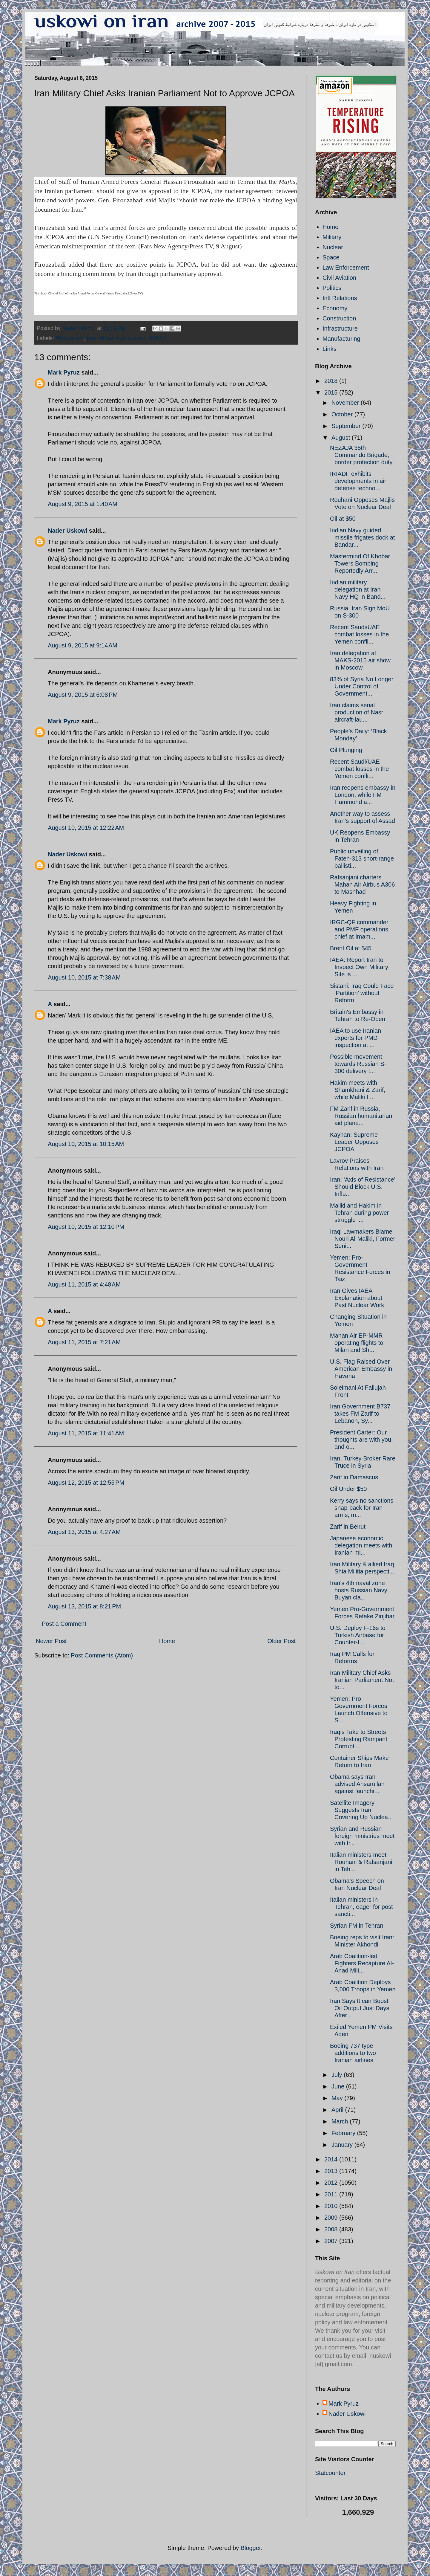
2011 (331, 2194)
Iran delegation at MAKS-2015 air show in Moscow (360, 660)
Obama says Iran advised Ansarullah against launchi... (357, 1783)
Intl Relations (339, 298)
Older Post (282, 1641)
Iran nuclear (131, 338)
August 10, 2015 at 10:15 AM (86, 1144)
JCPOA (157, 338)
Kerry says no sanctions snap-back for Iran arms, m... (361, 1507)
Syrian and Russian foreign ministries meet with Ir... (362, 1835)
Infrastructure (340, 328)
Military (331, 237)
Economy (334, 308)
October (342, 414)
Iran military (100, 338)
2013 (331, 2171)
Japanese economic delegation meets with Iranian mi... (361, 1545)
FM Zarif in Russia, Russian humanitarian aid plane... (361, 1115)
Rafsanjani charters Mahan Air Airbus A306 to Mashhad (362, 884)
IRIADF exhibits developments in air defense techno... (358, 480)
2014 (331, 2159)
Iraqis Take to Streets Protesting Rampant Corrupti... (358, 1739)
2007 (331, 2241)
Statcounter (330, 2473)
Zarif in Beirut (348, 1526)
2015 (331, 392)
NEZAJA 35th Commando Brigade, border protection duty (361, 454)
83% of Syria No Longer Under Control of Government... (361, 686)
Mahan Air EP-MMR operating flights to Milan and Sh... (356, 1342)
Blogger (251, 2548)
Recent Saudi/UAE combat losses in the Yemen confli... (359, 634)
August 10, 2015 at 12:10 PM (86, 1226)
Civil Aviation (339, 277)
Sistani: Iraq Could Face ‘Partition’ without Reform (362, 993)
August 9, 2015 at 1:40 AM (82, 504)
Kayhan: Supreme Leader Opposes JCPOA (354, 1141)
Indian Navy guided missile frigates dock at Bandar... (362, 537)
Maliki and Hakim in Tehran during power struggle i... (359, 1212)
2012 (331, 2182)
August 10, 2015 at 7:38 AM (84, 977)
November (346, 402)
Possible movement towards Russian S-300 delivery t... (358, 1063)
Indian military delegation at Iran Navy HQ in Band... (358, 589)
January (342, 2144)
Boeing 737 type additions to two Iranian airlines (353, 2052)
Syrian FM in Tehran (356, 1925)
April (338, 2109)
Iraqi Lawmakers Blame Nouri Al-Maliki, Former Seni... (362, 1238)
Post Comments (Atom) (102, 1655)
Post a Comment (64, 1623)
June (338, 2086)
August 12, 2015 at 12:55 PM (86, 1482)
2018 (331, 381)
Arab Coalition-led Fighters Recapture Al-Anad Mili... (362, 1963)
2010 (331, 2206)
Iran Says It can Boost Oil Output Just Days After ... (359, 2008)
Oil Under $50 (348, 1489)
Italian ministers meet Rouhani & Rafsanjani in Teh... (361, 1861)
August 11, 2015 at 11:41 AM (86, 1433)
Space (331, 257)
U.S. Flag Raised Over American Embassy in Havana (361, 1368)
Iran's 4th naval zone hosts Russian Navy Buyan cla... (358, 1590)
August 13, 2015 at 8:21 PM (84, 1606)
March (340, 2121)
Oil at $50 (343, 518)
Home (167, 1641)
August (341, 437)
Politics (331, 288)
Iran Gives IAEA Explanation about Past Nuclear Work (357, 1297)
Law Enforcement (345, 267)
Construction (339, 318)
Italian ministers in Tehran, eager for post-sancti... (362, 1906)
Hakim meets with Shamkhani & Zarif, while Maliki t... (357, 1089)
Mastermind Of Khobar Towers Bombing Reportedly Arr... (360, 563)
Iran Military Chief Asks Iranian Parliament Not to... (362, 1679)
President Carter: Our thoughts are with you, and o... (361, 1439)
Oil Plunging (346, 750)
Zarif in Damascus (354, 1477)
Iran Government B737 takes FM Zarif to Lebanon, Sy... (360, 1413)
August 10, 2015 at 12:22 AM (86, 827)
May (337, 2098)
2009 (331, 2217)
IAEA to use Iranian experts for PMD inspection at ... (355, 1037)
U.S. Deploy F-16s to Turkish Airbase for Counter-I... (358, 1635)
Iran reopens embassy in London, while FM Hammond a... (362, 794)
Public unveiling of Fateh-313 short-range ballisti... (362, 858)
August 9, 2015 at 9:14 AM (82, 645)
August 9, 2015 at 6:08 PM (83, 694)
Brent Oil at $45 (350, 948)
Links (329, 349)
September (346, 426)
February (344, 2133)
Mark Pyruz (64, 372)
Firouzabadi (70, 338)
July (337, 2074)
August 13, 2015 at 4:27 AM (84, 1532)
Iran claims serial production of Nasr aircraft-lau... (356, 712)
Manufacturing (341, 338)
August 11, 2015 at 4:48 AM (84, 1284)
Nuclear (332, 247)
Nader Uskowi (67, 530)
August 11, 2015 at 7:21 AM (84, 1342)
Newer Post (51, 1641)
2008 (331, 2229)
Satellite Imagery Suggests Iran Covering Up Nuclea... (361, 1809)
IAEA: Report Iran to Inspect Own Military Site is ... (359, 967)
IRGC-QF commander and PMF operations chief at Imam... (359, 929)
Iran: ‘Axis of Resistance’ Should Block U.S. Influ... (362, 1186)
